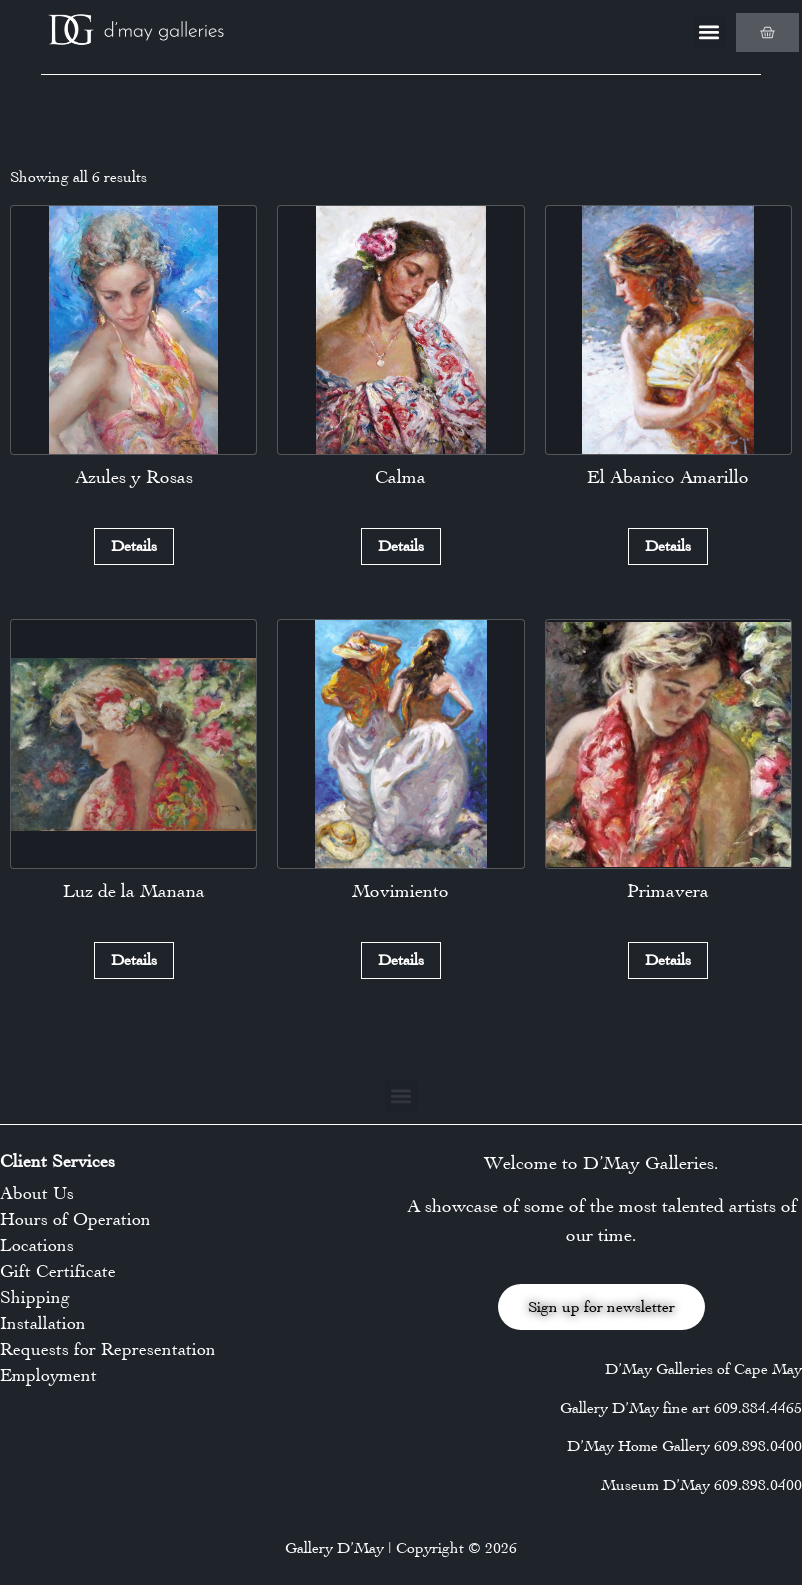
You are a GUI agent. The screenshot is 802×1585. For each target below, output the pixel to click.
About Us (37, 1193)
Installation (43, 1323)
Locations (37, 1245)
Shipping (35, 1297)
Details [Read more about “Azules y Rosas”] (134, 545)
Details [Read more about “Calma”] (401, 545)
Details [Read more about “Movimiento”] (401, 959)
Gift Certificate (58, 1271)
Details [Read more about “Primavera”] (668, 959)
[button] (709, 32)
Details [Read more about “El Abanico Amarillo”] (668, 545)
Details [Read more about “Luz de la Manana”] (134, 959)
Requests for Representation (108, 1349)
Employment (48, 1375)
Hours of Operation (75, 1219)
